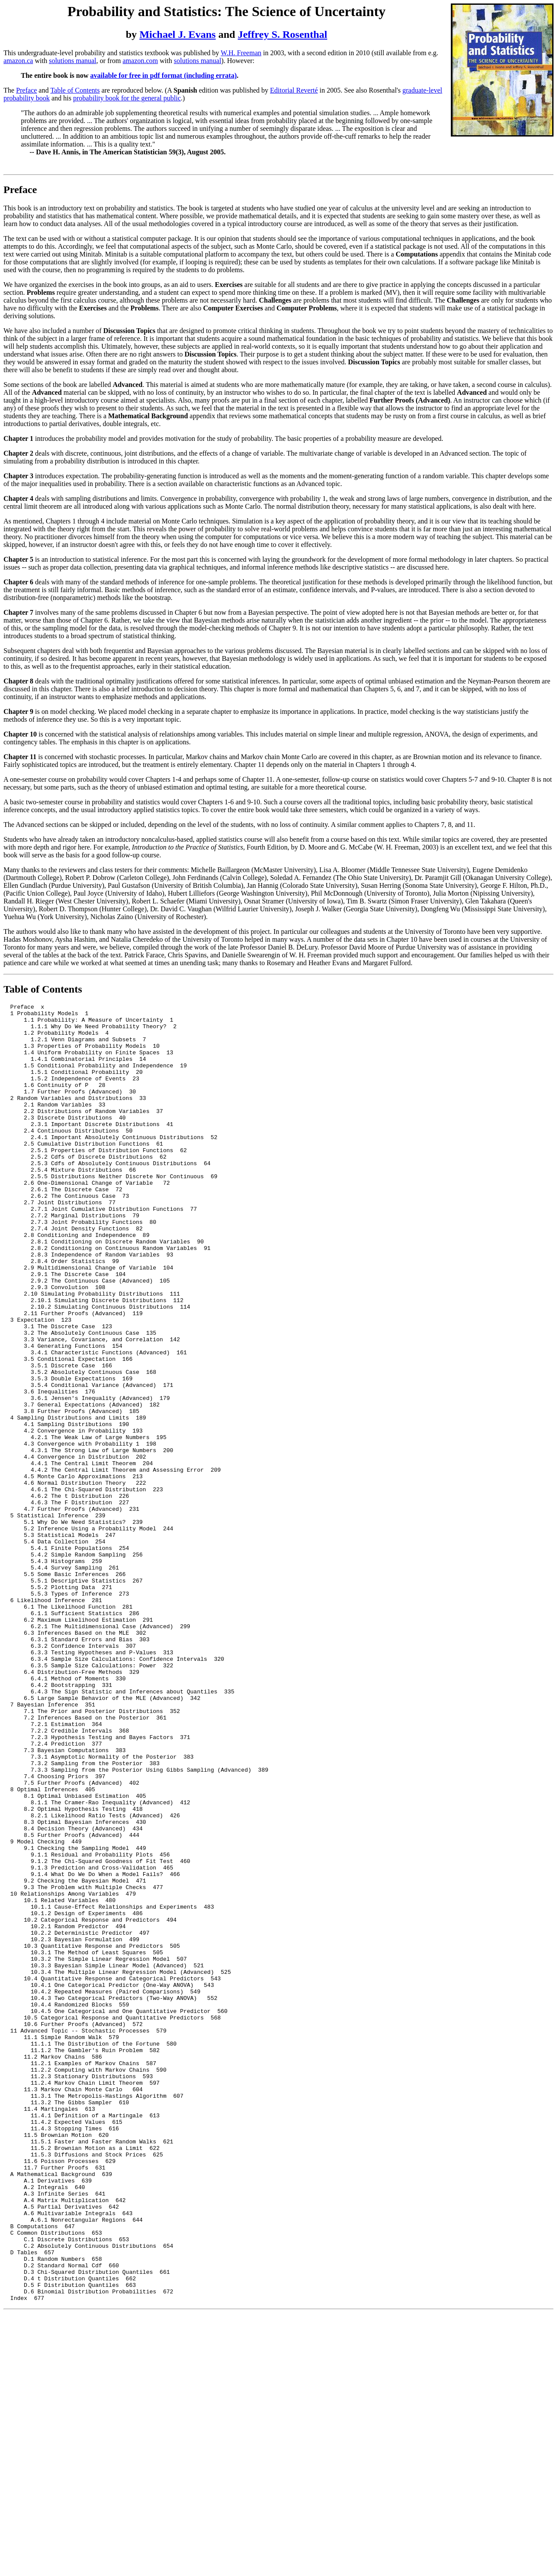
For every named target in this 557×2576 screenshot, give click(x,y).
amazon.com (140, 60)
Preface (26, 90)
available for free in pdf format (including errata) (163, 75)
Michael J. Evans (177, 34)
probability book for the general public (127, 98)
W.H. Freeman (241, 53)
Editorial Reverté (294, 90)
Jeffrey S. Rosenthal (282, 34)
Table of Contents (75, 90)
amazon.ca (18, 60)
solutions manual (72, 60)
